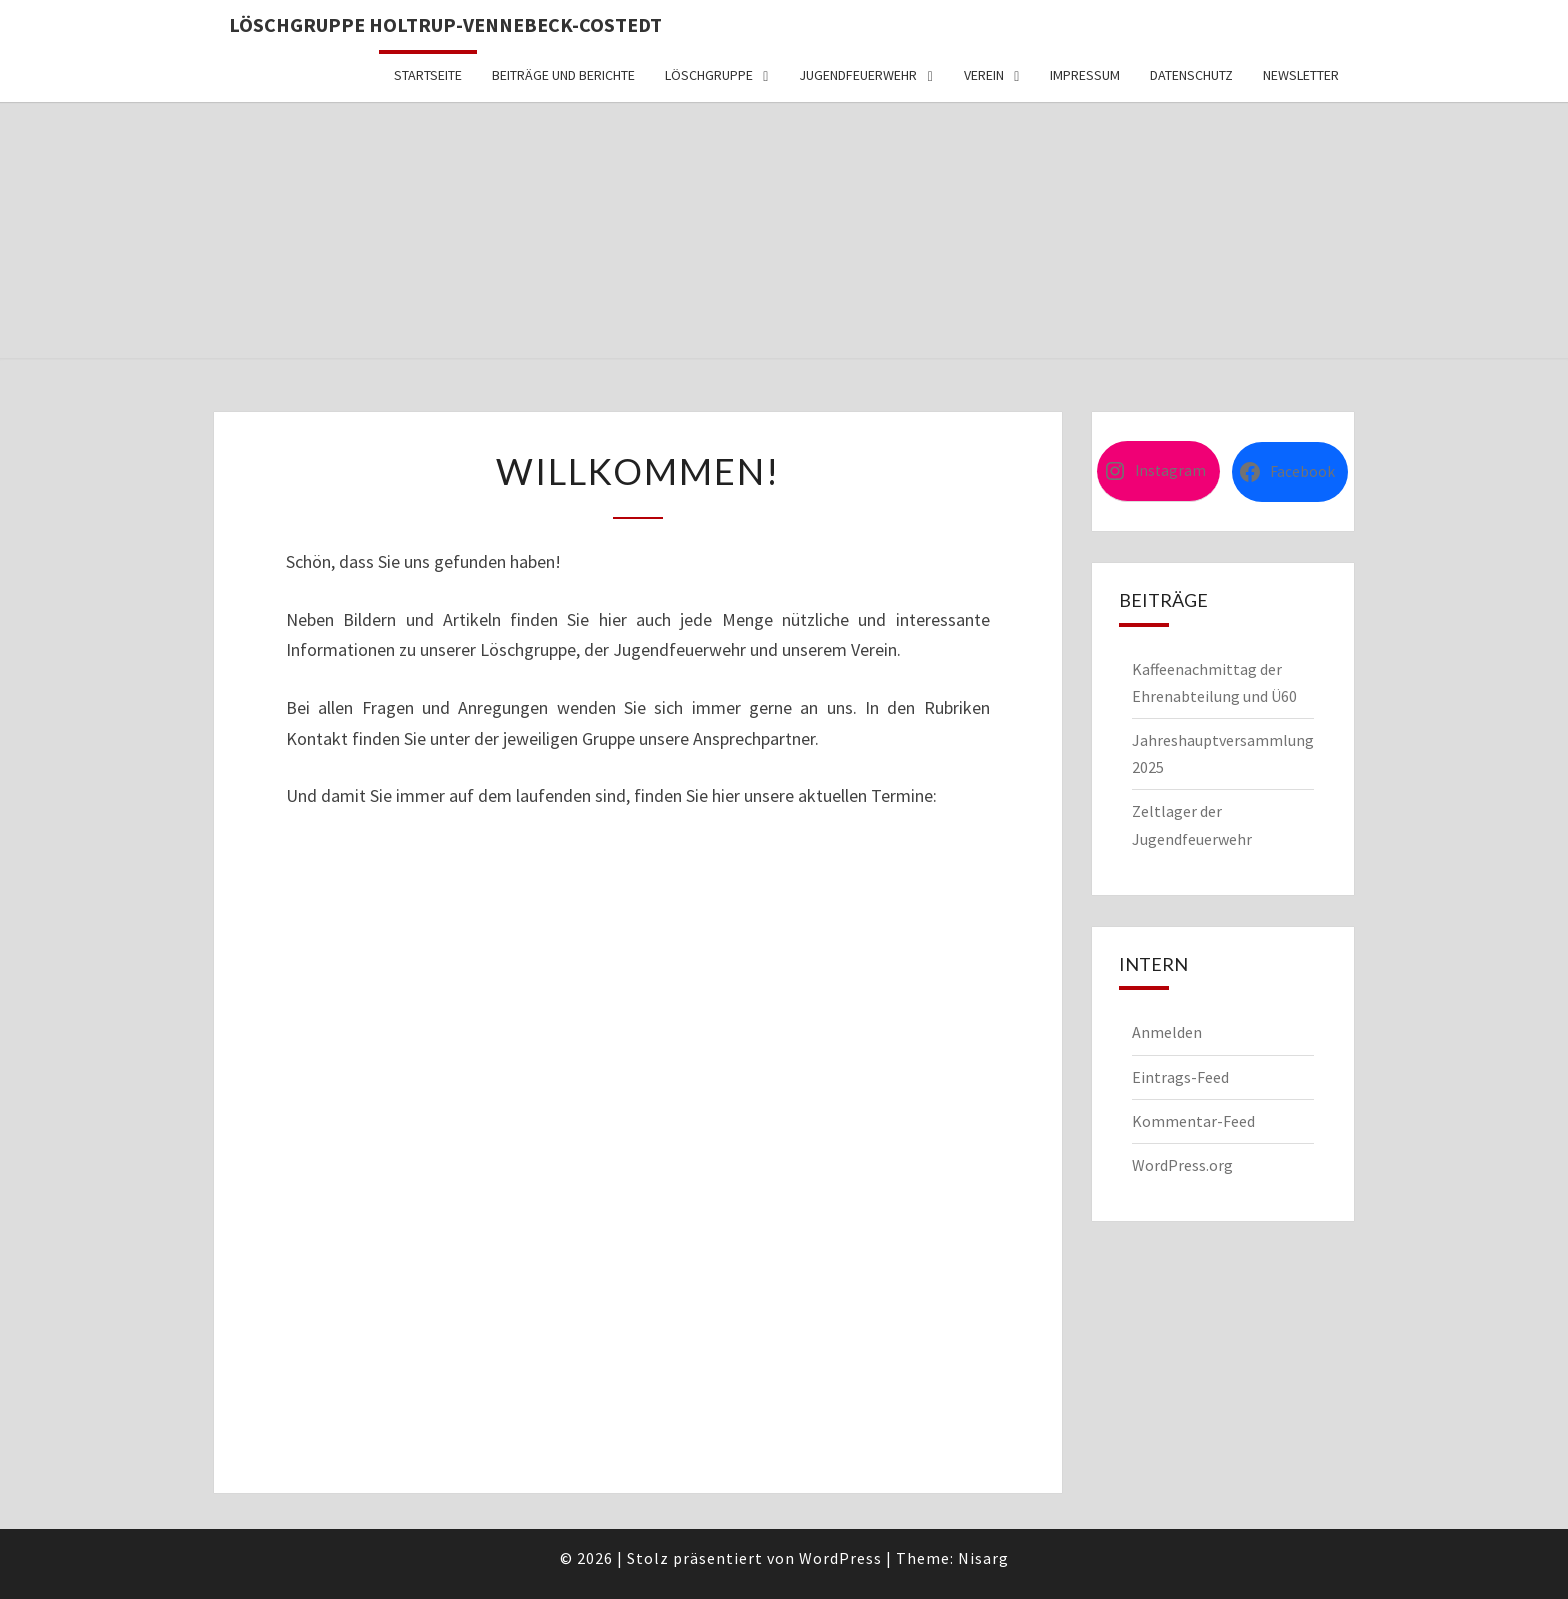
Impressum (1085, 75)
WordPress (840, 1558)
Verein (984, 75)
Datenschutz (1191, 75)
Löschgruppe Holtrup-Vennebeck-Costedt (445, 24)
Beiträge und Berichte (563, 75)
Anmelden (1167, 1032)
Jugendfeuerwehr (858, 75)
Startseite (428, 75)
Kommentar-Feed (1193, 1121)
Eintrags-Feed (1180, 1077)
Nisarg (983, 1558)
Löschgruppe (709, 75)
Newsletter (1301, 75)
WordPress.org (1182, 1165)
